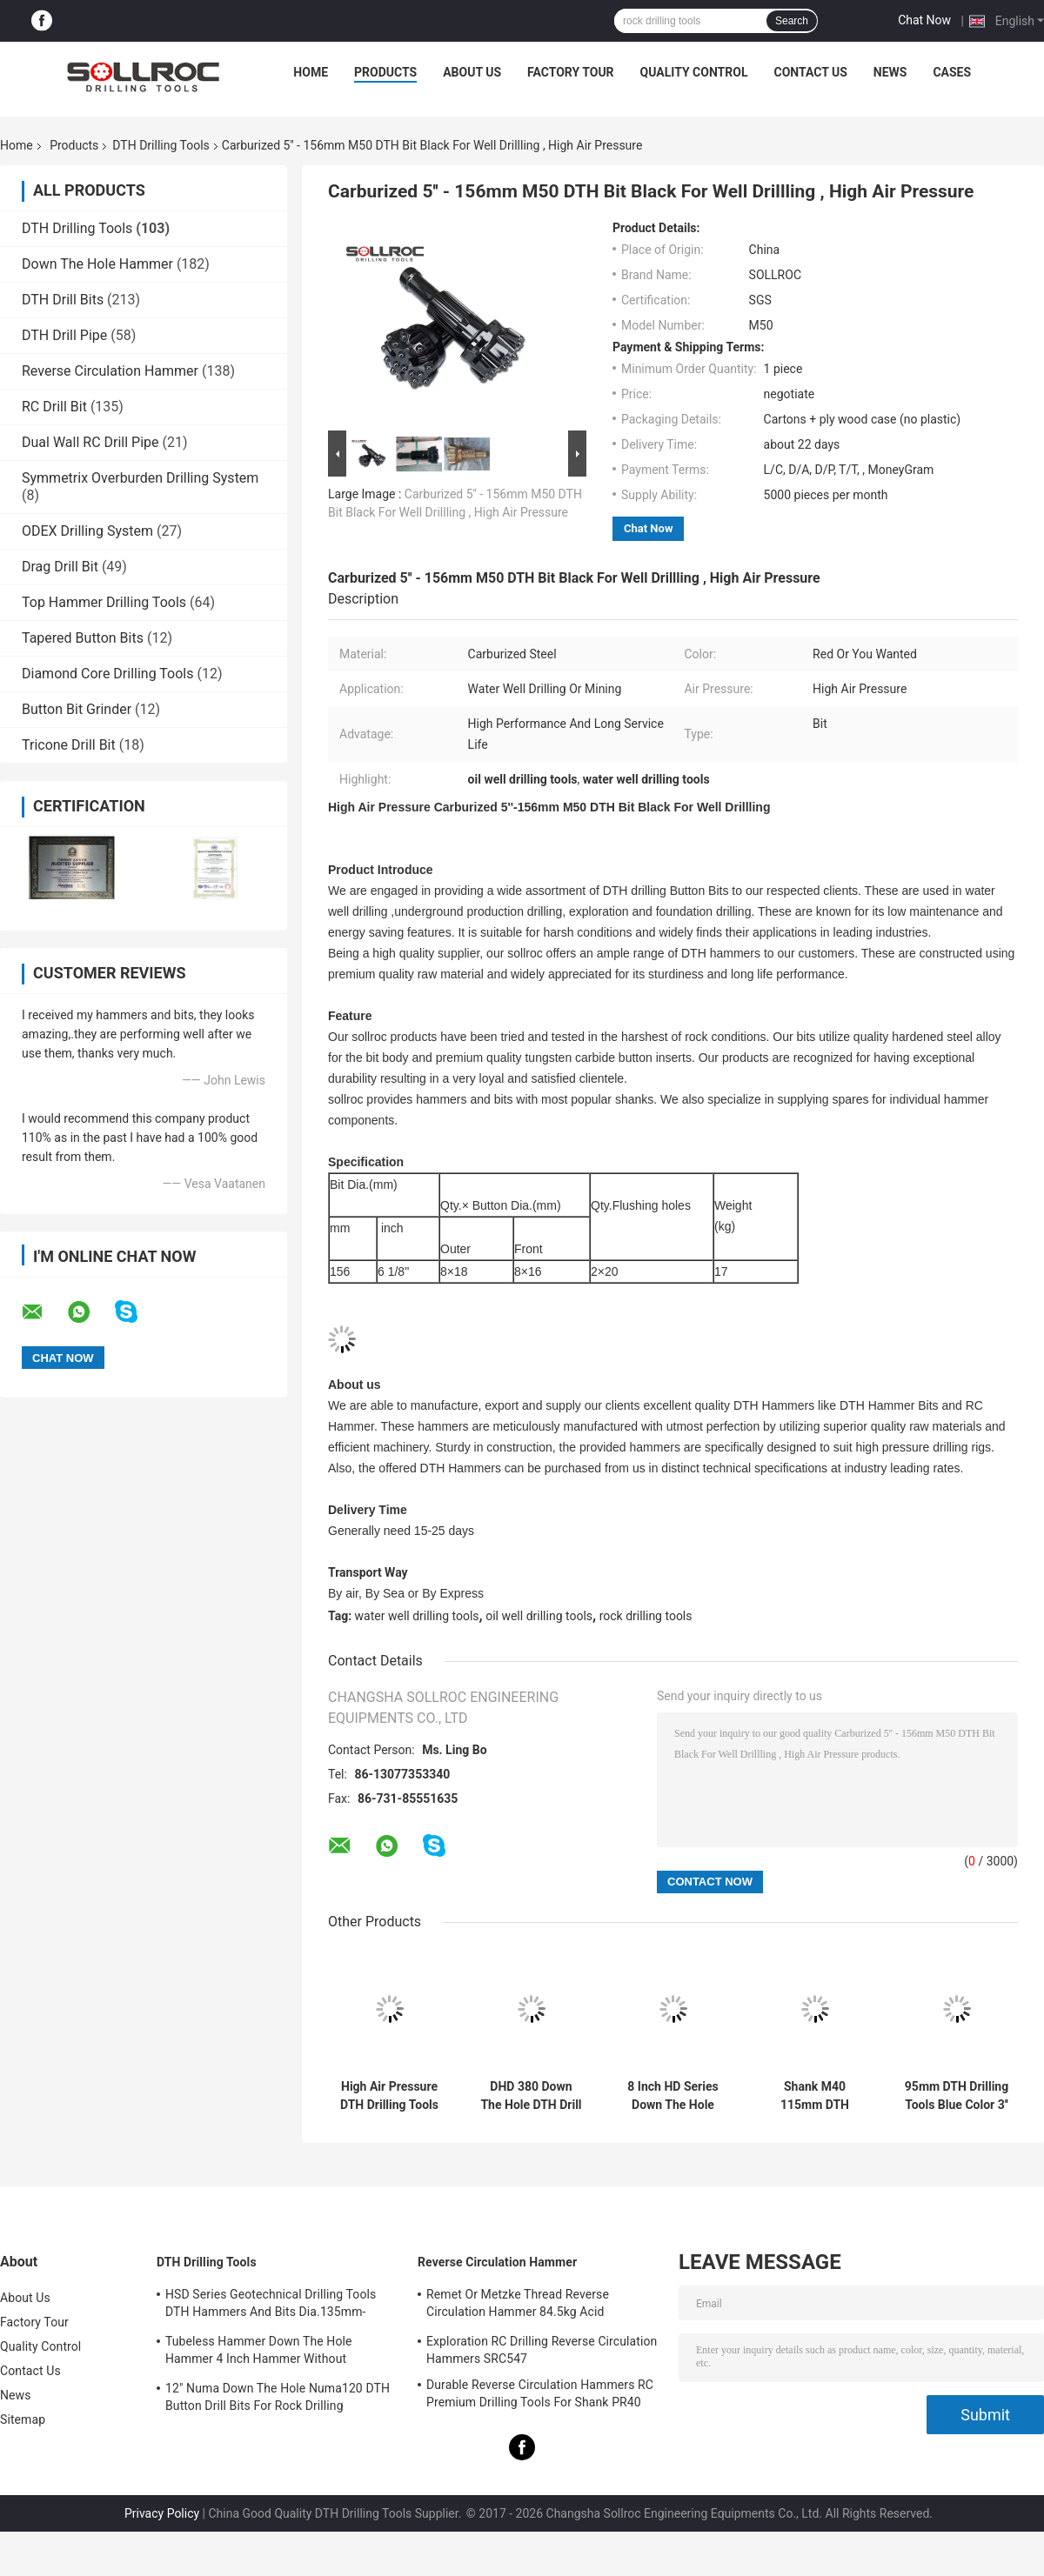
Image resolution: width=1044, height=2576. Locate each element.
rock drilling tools (646, 1616)
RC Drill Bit (54, 406)
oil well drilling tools (538, 1616)
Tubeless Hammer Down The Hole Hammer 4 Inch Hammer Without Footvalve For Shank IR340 (258, 2352)
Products (385, 72)
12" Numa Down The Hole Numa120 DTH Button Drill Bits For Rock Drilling (277, 2396)
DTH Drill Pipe (64, 335)
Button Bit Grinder (76, 709)
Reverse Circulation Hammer (110, 371)
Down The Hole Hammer (97, 264)
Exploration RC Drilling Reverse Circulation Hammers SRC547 (541, 2350)
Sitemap (22, 2419)
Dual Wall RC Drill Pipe (90, 442)
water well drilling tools (417, 1616)
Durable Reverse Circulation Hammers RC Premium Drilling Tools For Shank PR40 (539, 2393)
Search (791, 21)
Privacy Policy (161, 2513)
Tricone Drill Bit (69, 745)
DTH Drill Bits (63, 299)
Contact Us (810, 72)
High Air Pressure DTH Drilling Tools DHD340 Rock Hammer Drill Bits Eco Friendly (389, 2095)
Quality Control (694, 72)
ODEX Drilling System (87, 531)
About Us (472, 72)
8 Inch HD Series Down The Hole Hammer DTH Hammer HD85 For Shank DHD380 (673, 2095)
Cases (952, 72)
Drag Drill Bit (60, 566)
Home (310, 72)
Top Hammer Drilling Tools (104, 602)
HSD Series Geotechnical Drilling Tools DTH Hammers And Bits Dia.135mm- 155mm (270, 2305)
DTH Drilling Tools (160, 145)
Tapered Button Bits (83, 638)
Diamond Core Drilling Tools (107, 673)
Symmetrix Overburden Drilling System (140, 478)
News (890, 72)
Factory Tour (570, 72)
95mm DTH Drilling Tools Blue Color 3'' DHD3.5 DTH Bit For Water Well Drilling (956, 2095)
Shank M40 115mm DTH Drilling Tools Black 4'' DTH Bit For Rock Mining (814, 2095)
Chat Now (924, 20)
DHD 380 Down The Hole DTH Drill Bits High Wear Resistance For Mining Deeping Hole (530, 2095)
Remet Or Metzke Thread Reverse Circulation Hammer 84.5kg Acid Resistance (517, 2305)
